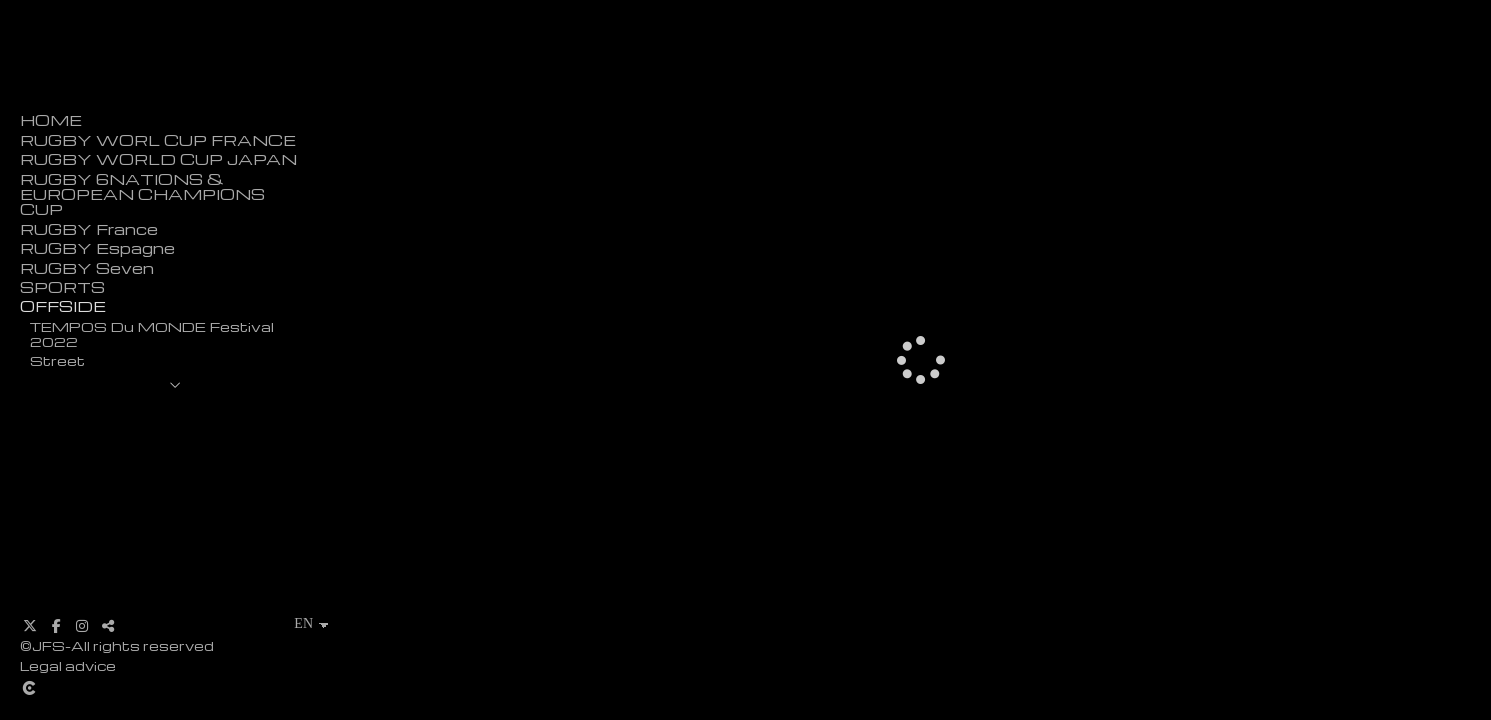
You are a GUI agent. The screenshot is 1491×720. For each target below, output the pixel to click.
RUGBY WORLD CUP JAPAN (158, 159)
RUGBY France (89, 229)
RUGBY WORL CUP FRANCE (158, 140)
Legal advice (68, 665)
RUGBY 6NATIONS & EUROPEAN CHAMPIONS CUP (142, 195)
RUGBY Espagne (97, 248)
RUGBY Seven (87, 268)
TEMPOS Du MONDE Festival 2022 (152, 333)
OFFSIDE (63, 306)
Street (57, 360)
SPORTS (62, 287)
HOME (51, 120)
